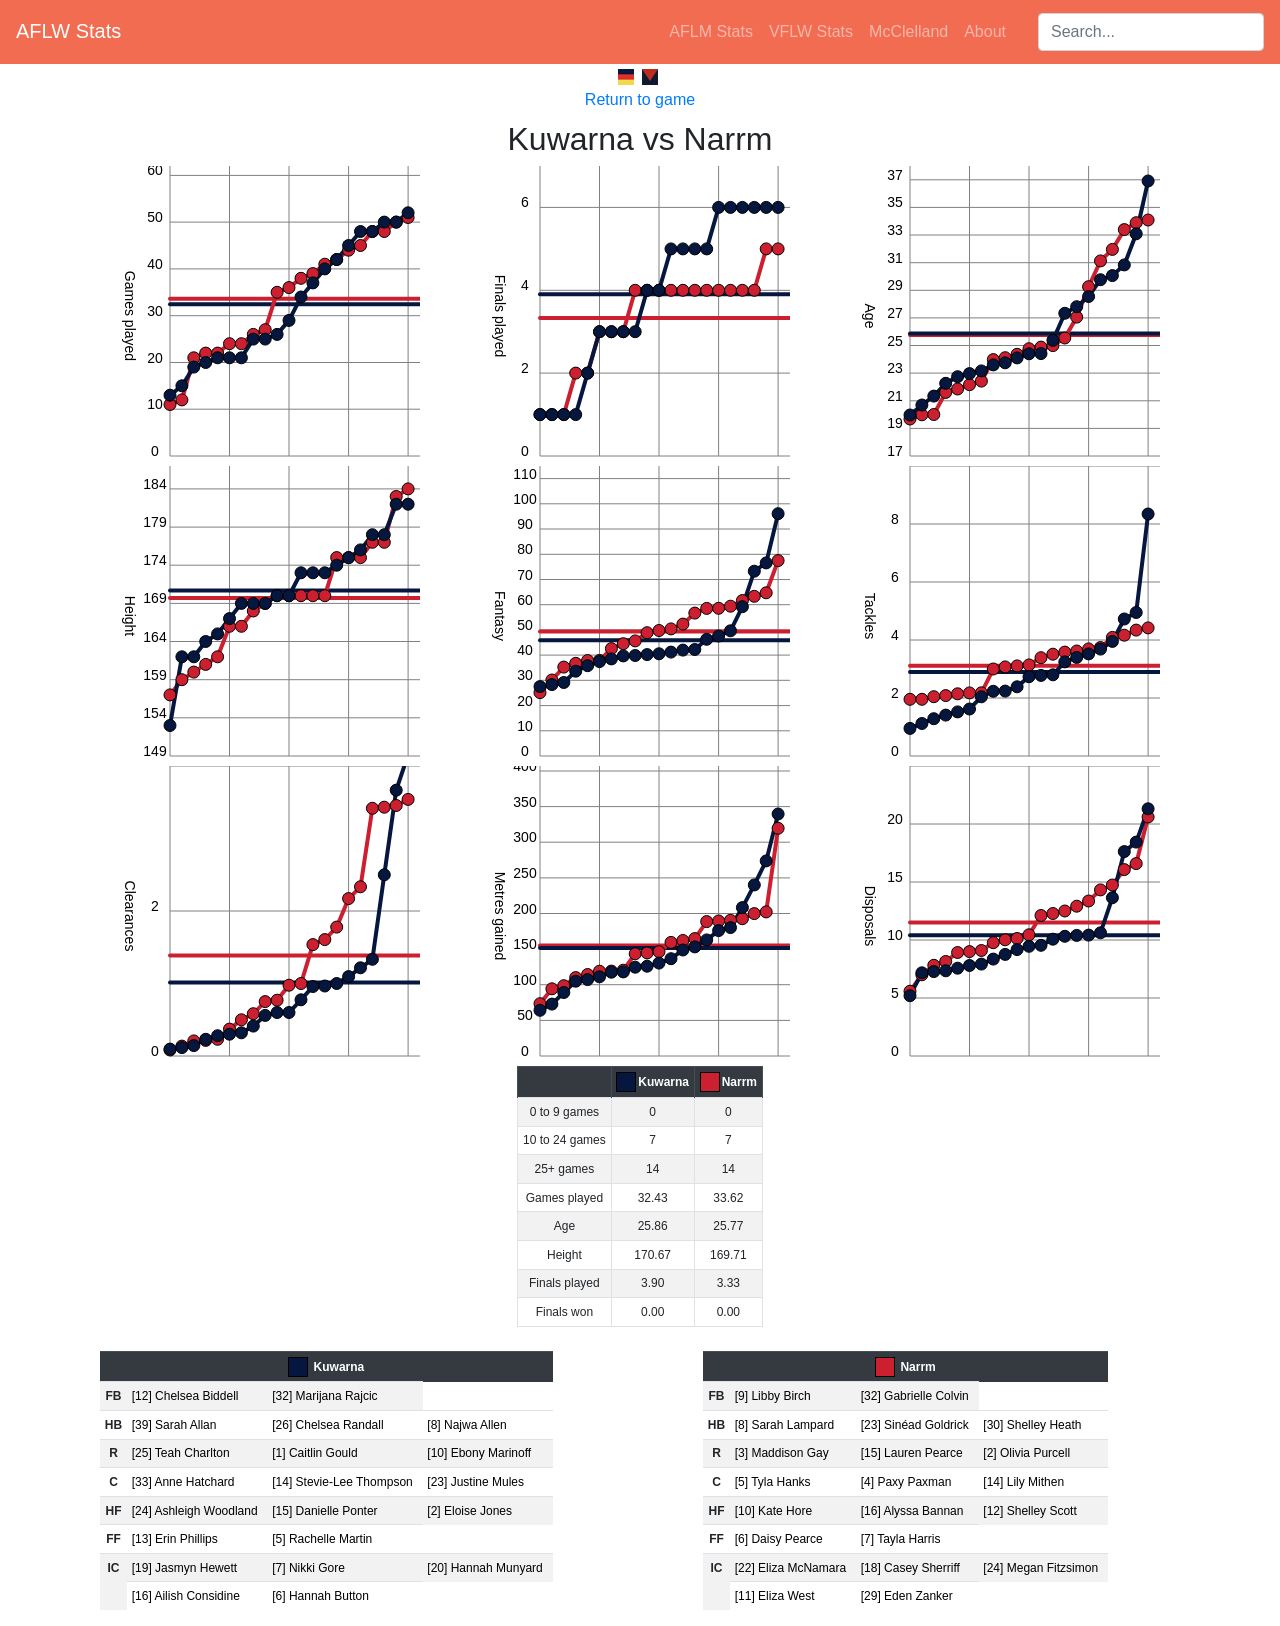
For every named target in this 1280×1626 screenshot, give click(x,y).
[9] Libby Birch (773, 1396)
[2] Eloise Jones (469, 1511)
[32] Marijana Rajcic (324, 1396)
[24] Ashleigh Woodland (195, 1511)
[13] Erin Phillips (175, 1539)
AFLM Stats (711, 31)
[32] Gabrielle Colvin (915, 1396)
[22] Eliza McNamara (790, 1568)
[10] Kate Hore (773, 1511)
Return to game (640, 99)
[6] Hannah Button (320, 1596)
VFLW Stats (811, 31)
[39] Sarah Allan (174, 1425)
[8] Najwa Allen (466, 1425)
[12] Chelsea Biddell (185, 1396)
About (985, 31)
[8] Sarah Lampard (784, 1425)
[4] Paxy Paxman (906, 1482)
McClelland (908, 31)
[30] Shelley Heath (1032, 1425)
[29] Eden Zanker (907, 1596)
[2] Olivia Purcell (1026, 1453)
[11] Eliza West (775, 1596)
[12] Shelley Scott (1029, 1511)
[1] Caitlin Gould (314, 1453)
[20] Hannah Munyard (484, 1568)
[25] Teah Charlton (181, 1453)
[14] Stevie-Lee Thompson (342, 1482)
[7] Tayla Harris (901, 1539)
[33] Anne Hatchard (183, 1482)
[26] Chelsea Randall (327, 1425)
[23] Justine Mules (475, 1482)
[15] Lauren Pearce (912, 1453)
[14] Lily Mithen (1023, 1482)
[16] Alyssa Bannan (912, 1511)
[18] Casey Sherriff (910, 1568)
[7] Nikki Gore (308, 1568)
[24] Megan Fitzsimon (1040, 1568)
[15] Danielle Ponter (324, 1511)
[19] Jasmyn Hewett (184, 1568)
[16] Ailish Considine (186, 1596)
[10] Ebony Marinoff (479, 1453)
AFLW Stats (68, 31)
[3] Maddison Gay (782, 1453)
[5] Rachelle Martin (322, 1539)
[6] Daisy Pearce (779, 1539)
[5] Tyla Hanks (773, 1482)
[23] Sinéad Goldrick (915, 1425)
